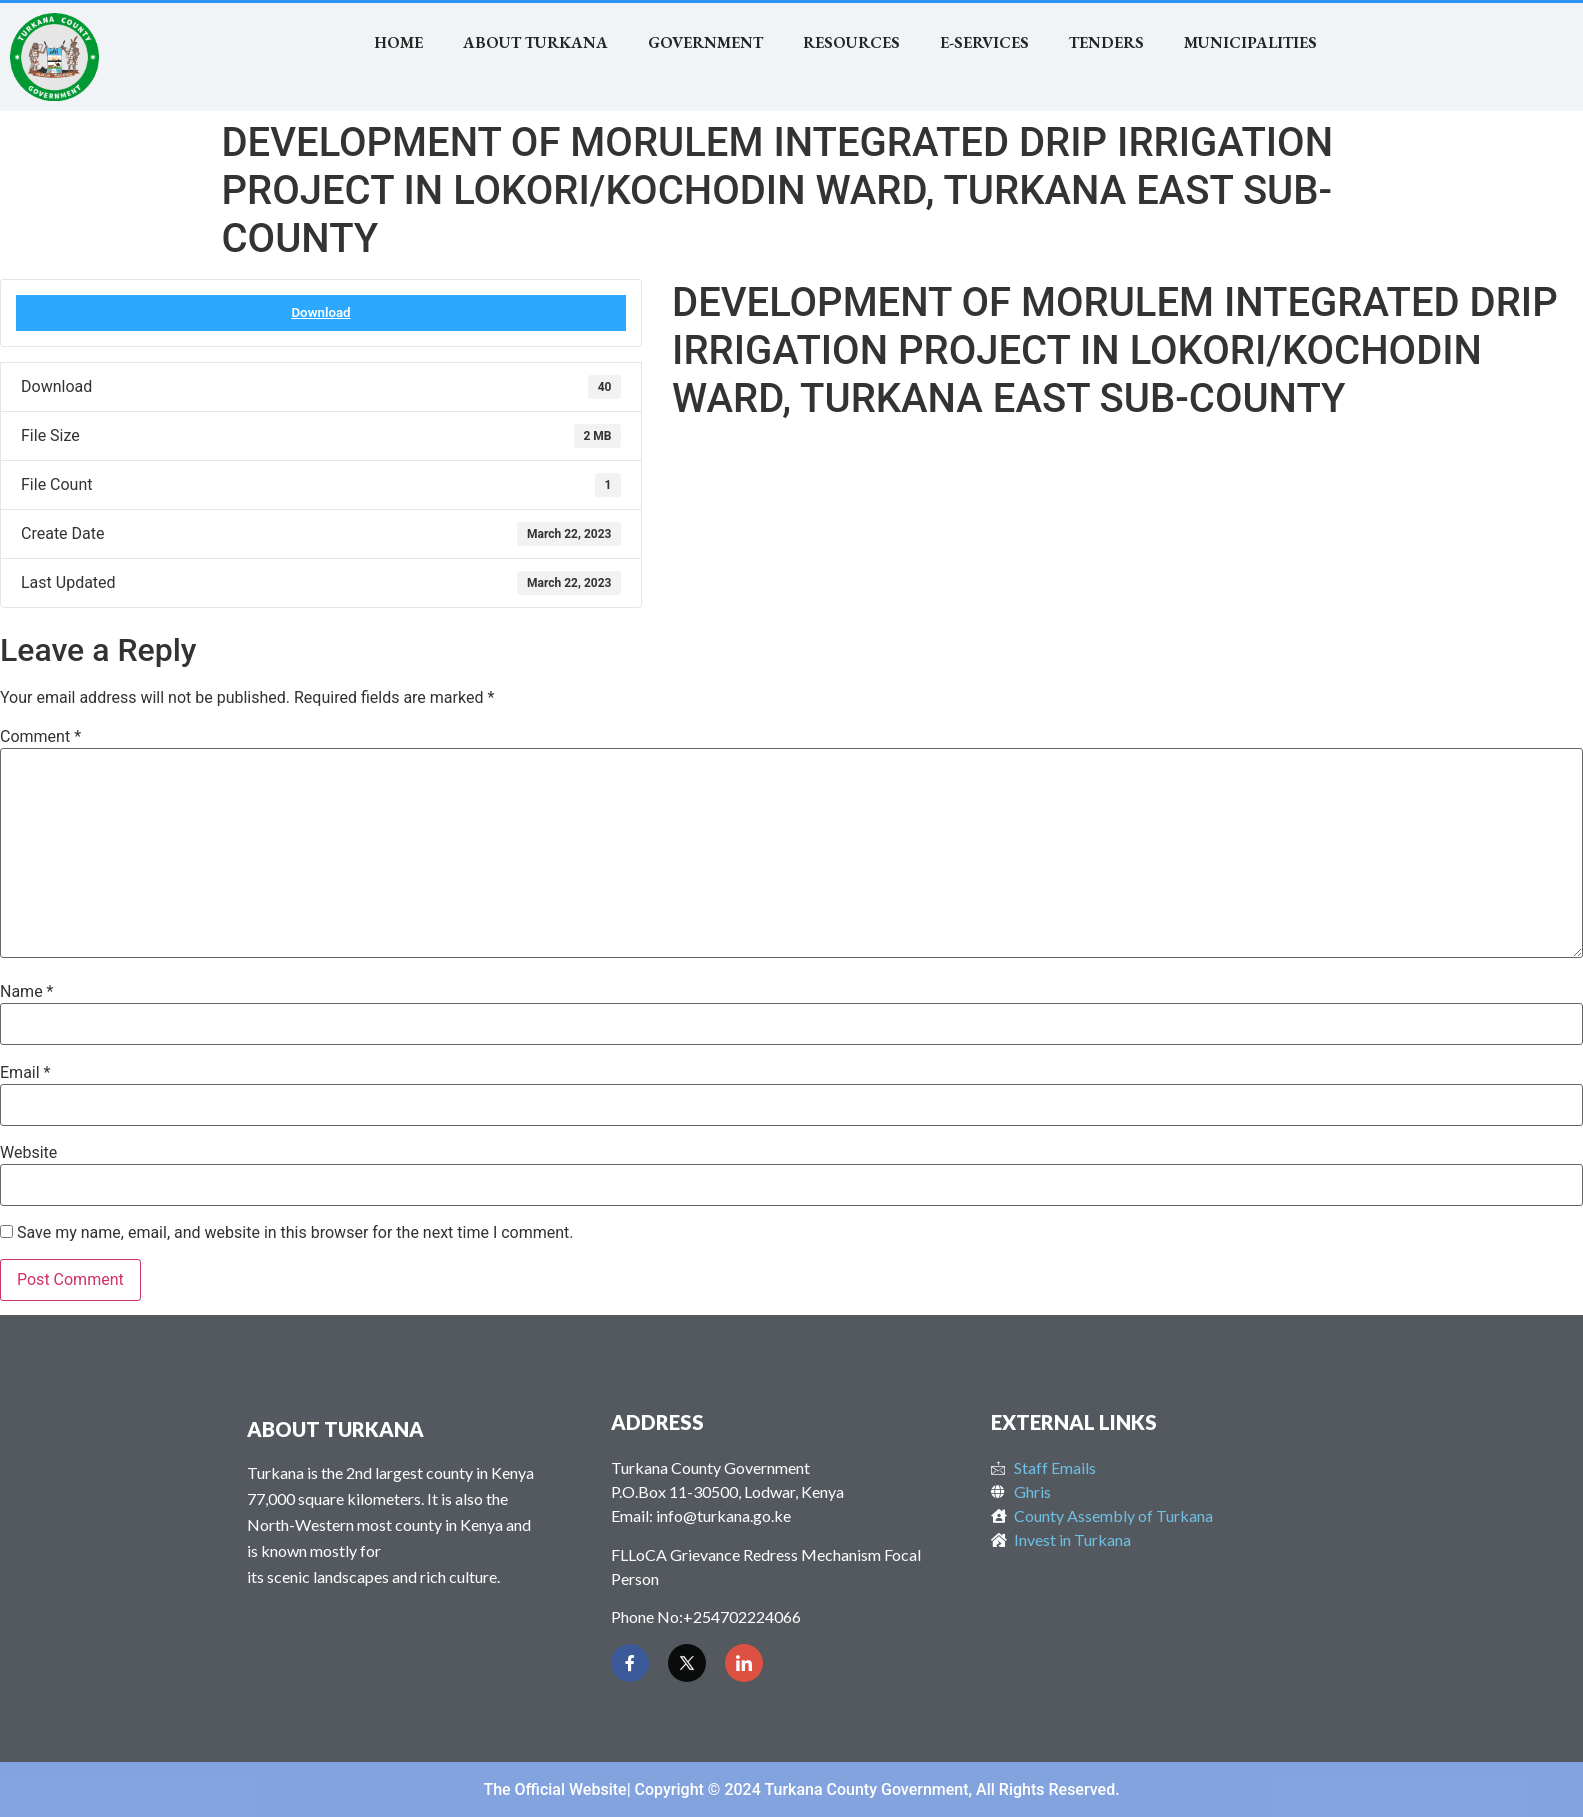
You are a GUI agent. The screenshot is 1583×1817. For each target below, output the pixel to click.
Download (320, 312)
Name (27, 992)
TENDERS (1106, 42)
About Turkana (535, 42)
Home (398, 42)
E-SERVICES (984, 42)
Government (705, 42)
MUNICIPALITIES (1250, 42)
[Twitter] (687, 1663)
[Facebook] (630, 1663)
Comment (40, 737)
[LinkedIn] (744, 1663)
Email (25, 1073)
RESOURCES (851, 42)
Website (28, 1153)
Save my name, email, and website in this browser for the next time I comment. (295, 1233)
